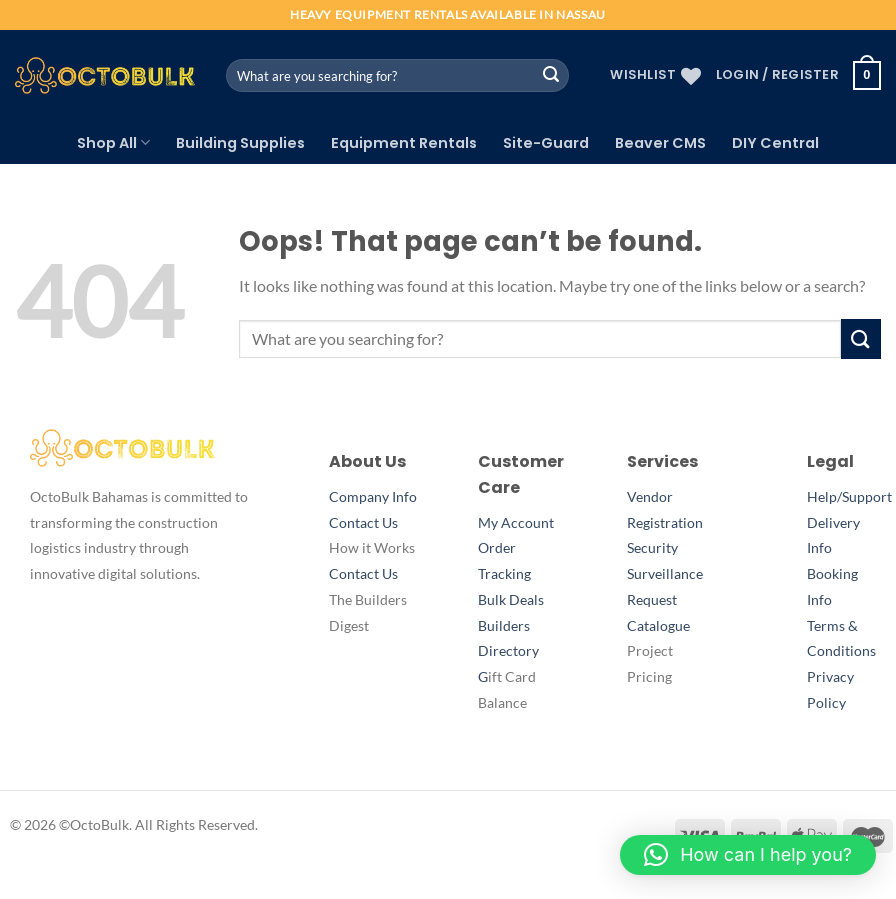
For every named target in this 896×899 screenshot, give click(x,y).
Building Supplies (240, 143)
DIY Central (775, 143)
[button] (748, 855)
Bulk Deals (511, 600)
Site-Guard (546, 143)
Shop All (113, 143)
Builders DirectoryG (508, 652)
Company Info (373, 497)
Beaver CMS (660, 143)
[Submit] (551, 76)
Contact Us (363, 523)
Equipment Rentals (404, 143)
